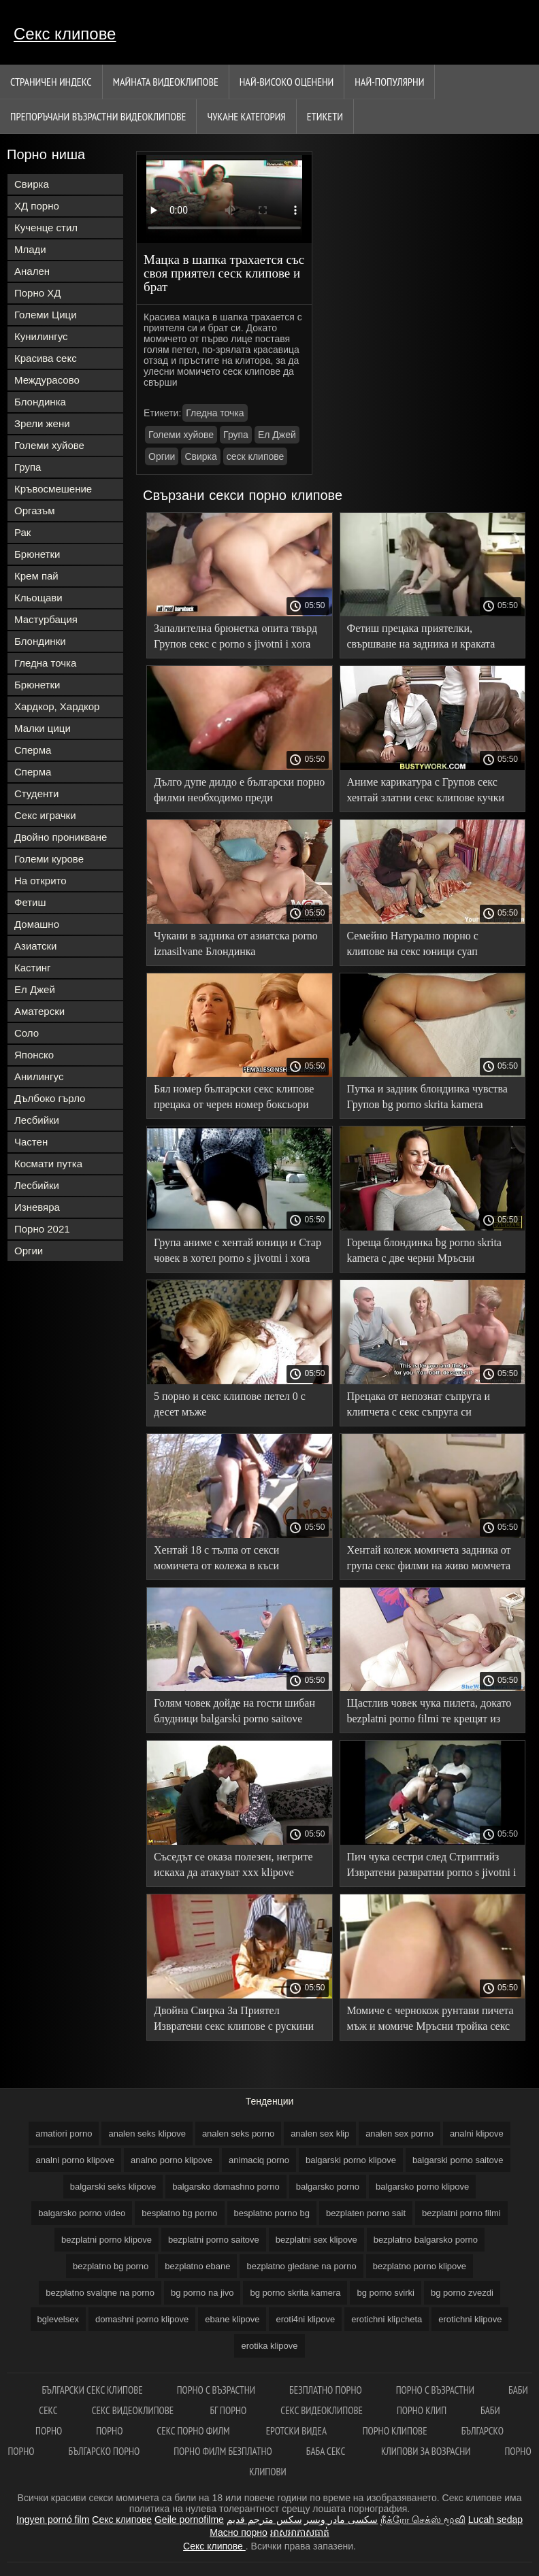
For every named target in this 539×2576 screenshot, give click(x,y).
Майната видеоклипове (165, 81)
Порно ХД (37, 293)
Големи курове (49, 859)
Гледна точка (45, 663)
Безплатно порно (325, 2389)
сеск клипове (255, 456)
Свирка (31, 184)
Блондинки (40, 641)
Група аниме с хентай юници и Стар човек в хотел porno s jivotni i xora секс (237, 1253)
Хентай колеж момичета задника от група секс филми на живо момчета (429, 1557)
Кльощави (38, 597)
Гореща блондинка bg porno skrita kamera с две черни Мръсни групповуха (424, 1253)
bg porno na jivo (202, 2293)
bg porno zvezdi (462, 2293)
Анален (32, 271)
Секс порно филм (194, 2430)
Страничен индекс (51, 81)
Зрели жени (42, 423)
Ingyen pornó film (52, 2519)
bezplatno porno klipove (419, 2266)
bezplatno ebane (197, 2266)
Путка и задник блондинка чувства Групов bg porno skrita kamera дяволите (427, 1099)
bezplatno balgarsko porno (426, 2240)
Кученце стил (46, 227)
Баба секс (326, 2451)
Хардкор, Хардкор (56, 706)
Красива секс (45, 358)
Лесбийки (36, 1120)
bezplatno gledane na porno (301, 2266)
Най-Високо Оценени (287, 81)
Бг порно (228, 2410)
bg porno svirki (385, 2293)
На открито (40, 880)
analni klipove (477, 2133)
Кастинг (32, 967)
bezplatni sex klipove (316, 2240)
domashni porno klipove (142, 2319)
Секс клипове (65, 33)
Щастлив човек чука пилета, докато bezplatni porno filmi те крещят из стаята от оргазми (429, 1713)
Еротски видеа (297, 2430)
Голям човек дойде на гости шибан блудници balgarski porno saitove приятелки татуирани (234, 1713)
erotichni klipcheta (386, 2319)
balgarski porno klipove (351, 2160)
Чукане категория (246, 116)
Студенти (36, 793)
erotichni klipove (470, 2319)
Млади (30, 249)
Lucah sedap (495, 2519)
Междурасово (47, 380)
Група (27, 467)
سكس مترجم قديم (264, 2519)
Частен (31, 1142)
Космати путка (48, 1163)
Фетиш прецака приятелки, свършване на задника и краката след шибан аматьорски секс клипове (421, 638)
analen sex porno (399, 2133)
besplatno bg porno (179, 2213)
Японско (34, 1054)
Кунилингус (41, 336)
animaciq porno (259, 2160)
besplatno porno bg (272, 2213)
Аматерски (39, 1011)
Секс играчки (45, 815)
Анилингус (38, 1076)
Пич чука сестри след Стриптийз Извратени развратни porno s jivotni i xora (432, 1867)
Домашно (36, 924)
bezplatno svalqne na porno (100, 2293)
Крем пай (36, 576)
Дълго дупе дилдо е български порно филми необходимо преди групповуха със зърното (239, 792)
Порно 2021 (42, 1229)
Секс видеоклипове (134, 2410)
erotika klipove (269, 2346)
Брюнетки (37, 554)
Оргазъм (34, 510)
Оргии (28, 1250)
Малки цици (42, 728)
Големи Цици (45, 314)
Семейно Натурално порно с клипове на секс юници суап (412, 943)
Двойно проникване (60, 837)
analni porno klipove (74, 2160)
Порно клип (421, 2410)
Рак (22, 532)
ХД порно (36, 206)
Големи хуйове (49, 445)
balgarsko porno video (81, 2213)
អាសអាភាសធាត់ (299, 2532)
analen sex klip (320, 2133)
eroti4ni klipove (305, 2319)
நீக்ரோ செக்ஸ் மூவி (423, 2519)
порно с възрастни (216, 2389)
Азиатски (35, 946)
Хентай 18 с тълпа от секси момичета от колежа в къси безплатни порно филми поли (222, 1560)
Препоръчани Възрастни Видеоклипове (98, 116)
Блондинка (40, 401)
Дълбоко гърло (49, 1098)
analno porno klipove (171, 2160)
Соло (26, 1033)
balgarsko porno (327, 2186)
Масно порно (238, 2532)
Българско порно (104, 2451)
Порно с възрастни (435, 2389)
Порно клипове (395, 2430)
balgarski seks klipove (113, 2186)
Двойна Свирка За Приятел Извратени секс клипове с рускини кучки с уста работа (234, 2021)
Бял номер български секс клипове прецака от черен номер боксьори (234, 1096)
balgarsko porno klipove (422, 2186)
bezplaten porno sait (366, 2213)
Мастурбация (46, 619)
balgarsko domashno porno (226, 2186)
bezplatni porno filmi (461, 2213)
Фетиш (30, 902)
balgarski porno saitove (458, 2160)
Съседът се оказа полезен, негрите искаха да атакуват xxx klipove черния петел (233, 1867)
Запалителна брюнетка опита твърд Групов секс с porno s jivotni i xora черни (235, 638)
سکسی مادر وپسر (341, 2519)
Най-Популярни (389, 81)
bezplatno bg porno (110, 2266)
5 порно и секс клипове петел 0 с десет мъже (230, 1404)
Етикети (325, 116)
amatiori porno (63, 2133)
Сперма (32, 750)
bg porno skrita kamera (295, 2293)
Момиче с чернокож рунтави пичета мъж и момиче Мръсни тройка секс (430, 2018)
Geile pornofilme (189, 2519)
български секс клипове (92, 2389)
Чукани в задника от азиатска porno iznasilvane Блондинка (236, 943)
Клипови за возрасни (425, 2451)
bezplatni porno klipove (106, 2240)
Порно (109, 2430)
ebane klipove (232, 2319)
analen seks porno (238, 2133)
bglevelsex (58, 2319)
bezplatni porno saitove (213, 2240)
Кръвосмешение (53, 489)
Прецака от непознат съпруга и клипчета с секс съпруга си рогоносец (418, 1406)
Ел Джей (34, 989)
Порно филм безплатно (223, 2451)
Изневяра (37, 1207)
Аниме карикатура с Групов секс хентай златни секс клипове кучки (425, 789)
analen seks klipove (146, 2133)
